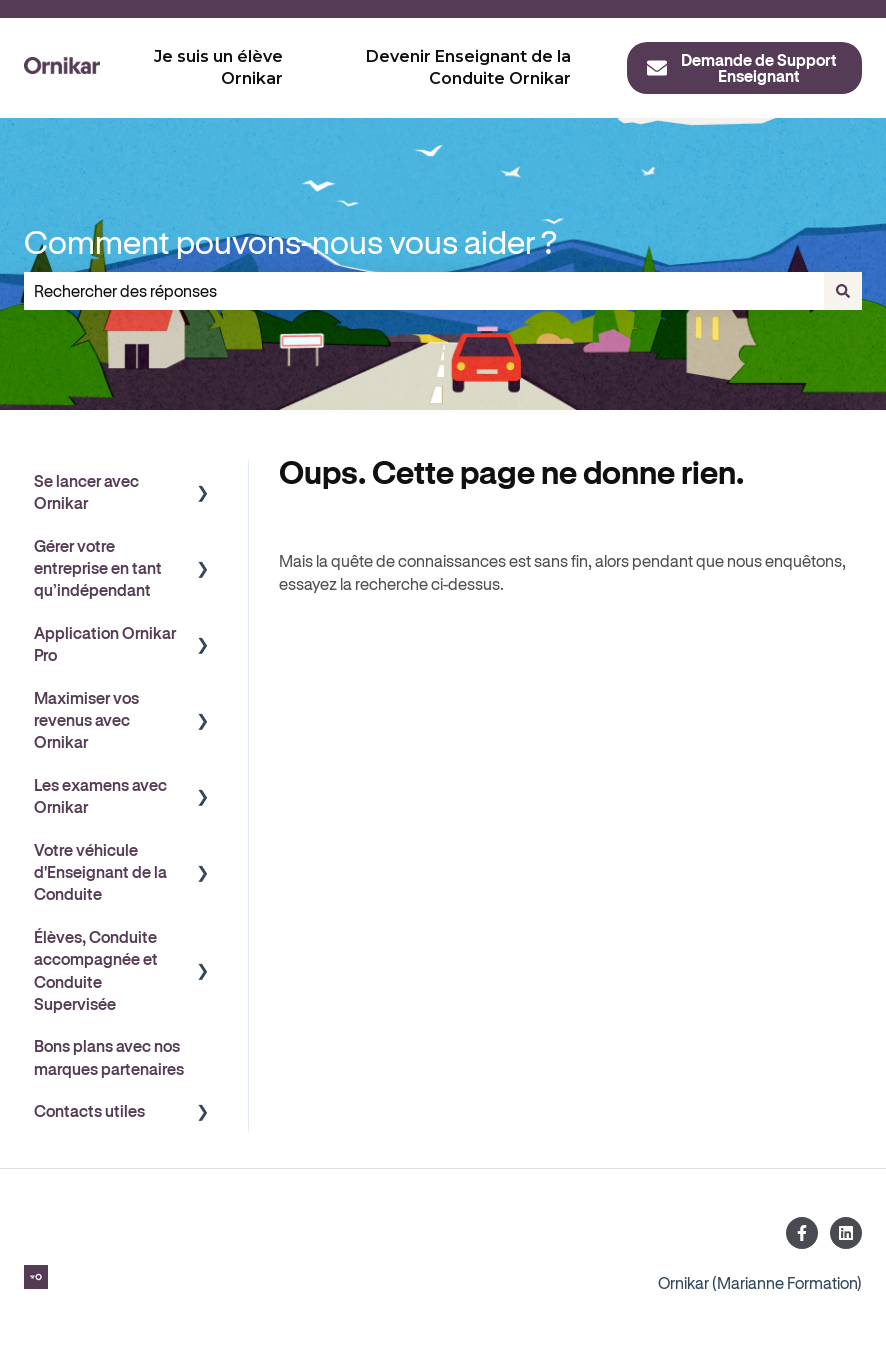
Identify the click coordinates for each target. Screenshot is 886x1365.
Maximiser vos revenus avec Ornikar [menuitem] (86, 720)
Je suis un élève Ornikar (218, 67)
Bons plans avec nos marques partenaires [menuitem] (109, 1056)
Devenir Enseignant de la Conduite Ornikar (468, 67)
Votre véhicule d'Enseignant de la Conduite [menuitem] (100, 872)
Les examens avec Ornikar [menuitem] (100, 795)
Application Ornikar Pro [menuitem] (105, 643)
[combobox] (424, 291)
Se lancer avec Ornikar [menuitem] (86, 491)
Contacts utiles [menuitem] (89, 1110)
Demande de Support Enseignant (741, 67)
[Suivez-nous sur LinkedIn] (846, 1233)
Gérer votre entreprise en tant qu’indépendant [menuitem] (98, 568)
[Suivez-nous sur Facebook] (802, 1233)
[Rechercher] (843, 291)
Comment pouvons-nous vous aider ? (290, 241)
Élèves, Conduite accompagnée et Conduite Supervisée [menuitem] (96, 970)
